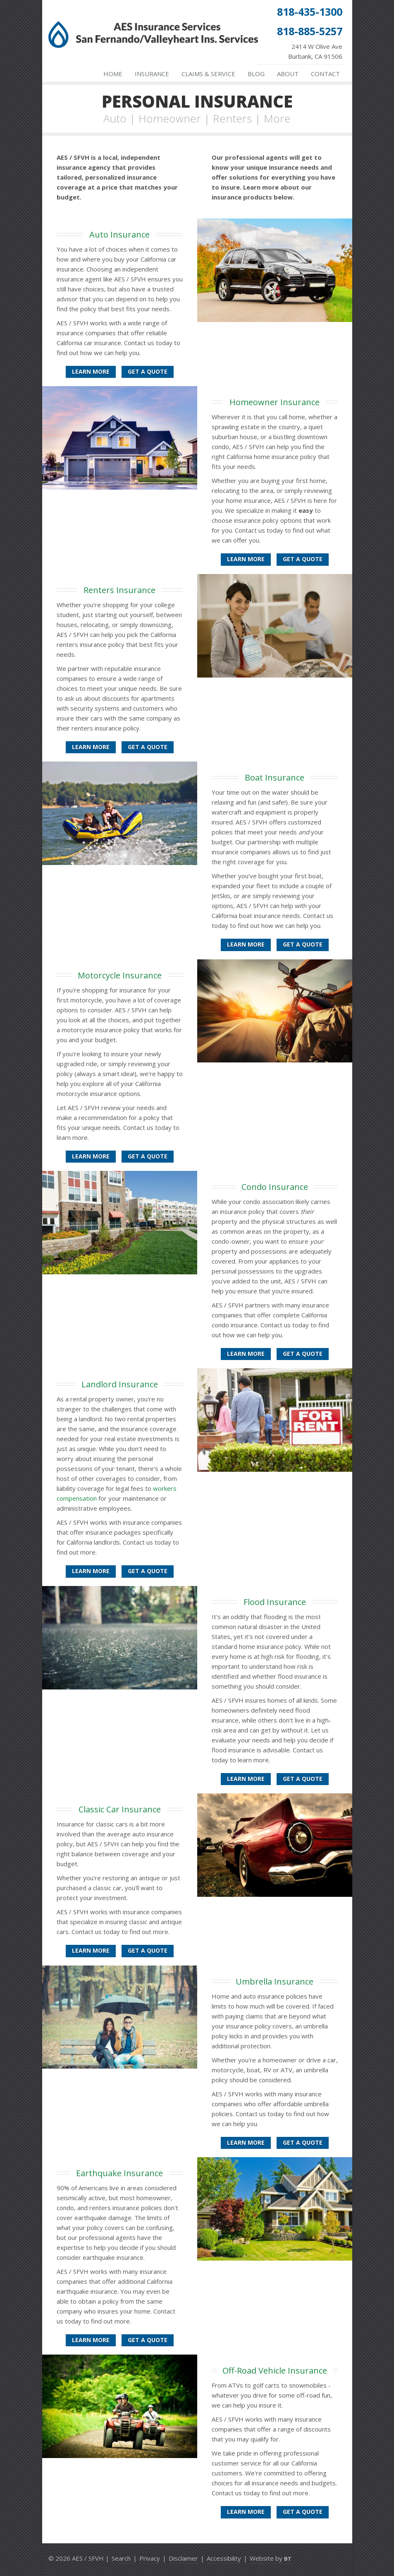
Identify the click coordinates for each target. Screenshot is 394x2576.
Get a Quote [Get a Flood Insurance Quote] (302, 1779)
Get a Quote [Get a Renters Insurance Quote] (147, 747)
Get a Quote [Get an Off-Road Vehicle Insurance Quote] (302, 2512)
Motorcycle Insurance (120, 975)
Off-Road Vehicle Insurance (274, 2370)
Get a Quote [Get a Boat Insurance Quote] (302, 944)
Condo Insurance (274, 1186)
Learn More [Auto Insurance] (91, 371)
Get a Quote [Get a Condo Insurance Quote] (302, 1354)
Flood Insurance (275, 1602)
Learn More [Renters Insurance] (91, 747)
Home (112, 74)
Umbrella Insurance (274, 1981)
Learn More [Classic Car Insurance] (91, 1950)
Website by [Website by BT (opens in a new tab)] (270, 2558)
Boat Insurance (274, 777)
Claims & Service (208, 74)
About (287, 74)
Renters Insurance (119, 590)
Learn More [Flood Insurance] (246, 1779)
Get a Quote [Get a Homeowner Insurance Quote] (302, 559)
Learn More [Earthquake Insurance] (91, 2340)
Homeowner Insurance (274, 402)
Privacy (149, 2558)
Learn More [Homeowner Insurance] (246, 559)
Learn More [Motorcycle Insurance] (91, 1156)
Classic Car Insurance (120, 1809)
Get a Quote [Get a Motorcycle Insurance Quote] (147, 1156)
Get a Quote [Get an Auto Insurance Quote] (147, 371)
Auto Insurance (119, 234)
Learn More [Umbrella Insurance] (246, 2142)
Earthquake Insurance (119, 2173)
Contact (325, 74)
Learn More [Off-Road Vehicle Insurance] (246, 2512)
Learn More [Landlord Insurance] (91, 1571)
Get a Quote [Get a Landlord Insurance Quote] (147, 1571)
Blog (256, 74)
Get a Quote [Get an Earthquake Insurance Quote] (147, 2340)
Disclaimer (183, 2558)
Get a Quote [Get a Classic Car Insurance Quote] (147, 1950)
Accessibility (224, 2558)
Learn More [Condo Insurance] (246, 1354)
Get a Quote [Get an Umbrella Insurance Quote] (302, 2142)
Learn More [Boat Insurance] (246, 944)
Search (121, 2558)
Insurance (152, 74)
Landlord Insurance (119, 1384)
